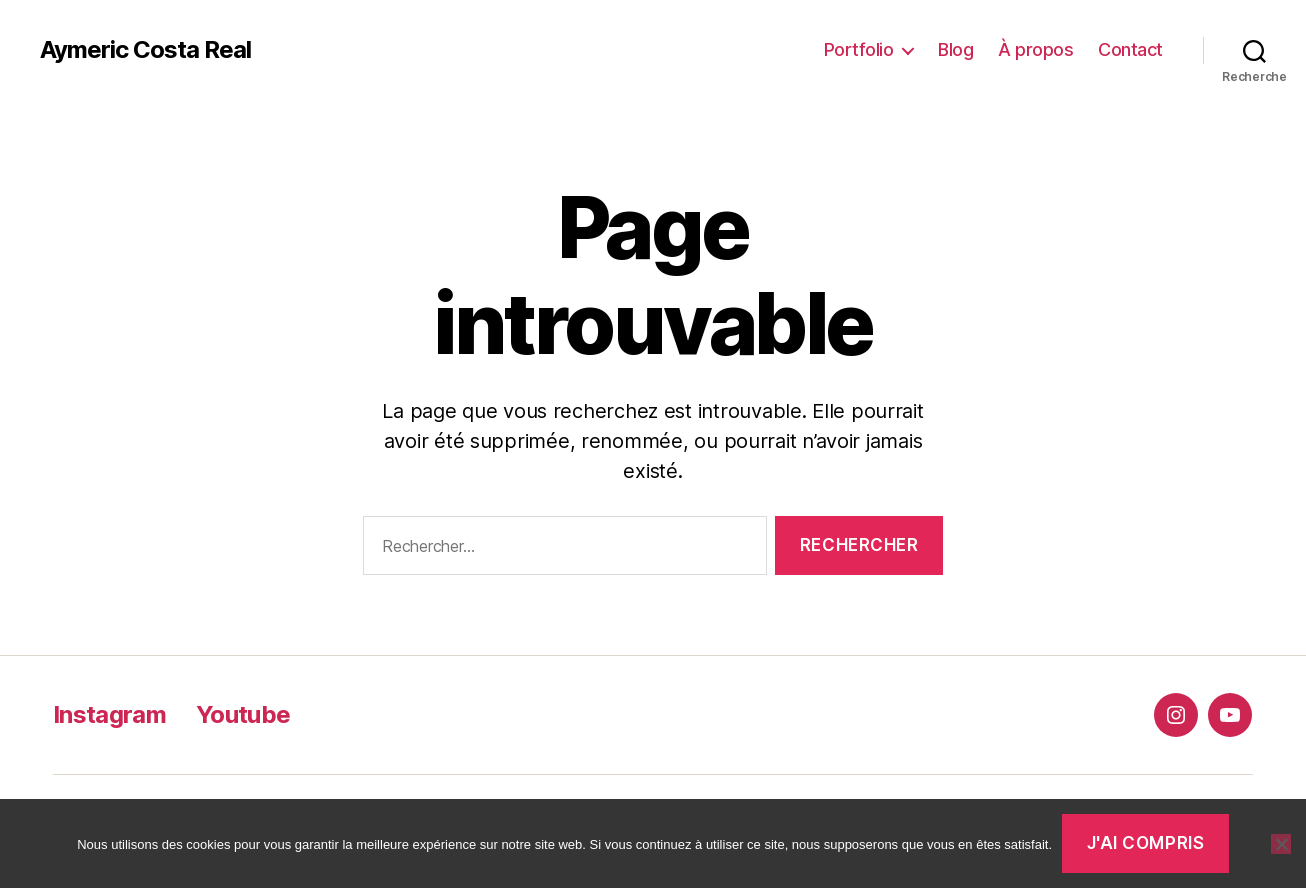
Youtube (243, 714)
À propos (1035, 49)
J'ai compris (1146, 843)
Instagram (109, 714)
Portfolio (859, 49)
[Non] (1281, 844)
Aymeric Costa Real (145, 50)
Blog (955, 49)
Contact (1130, 49)
